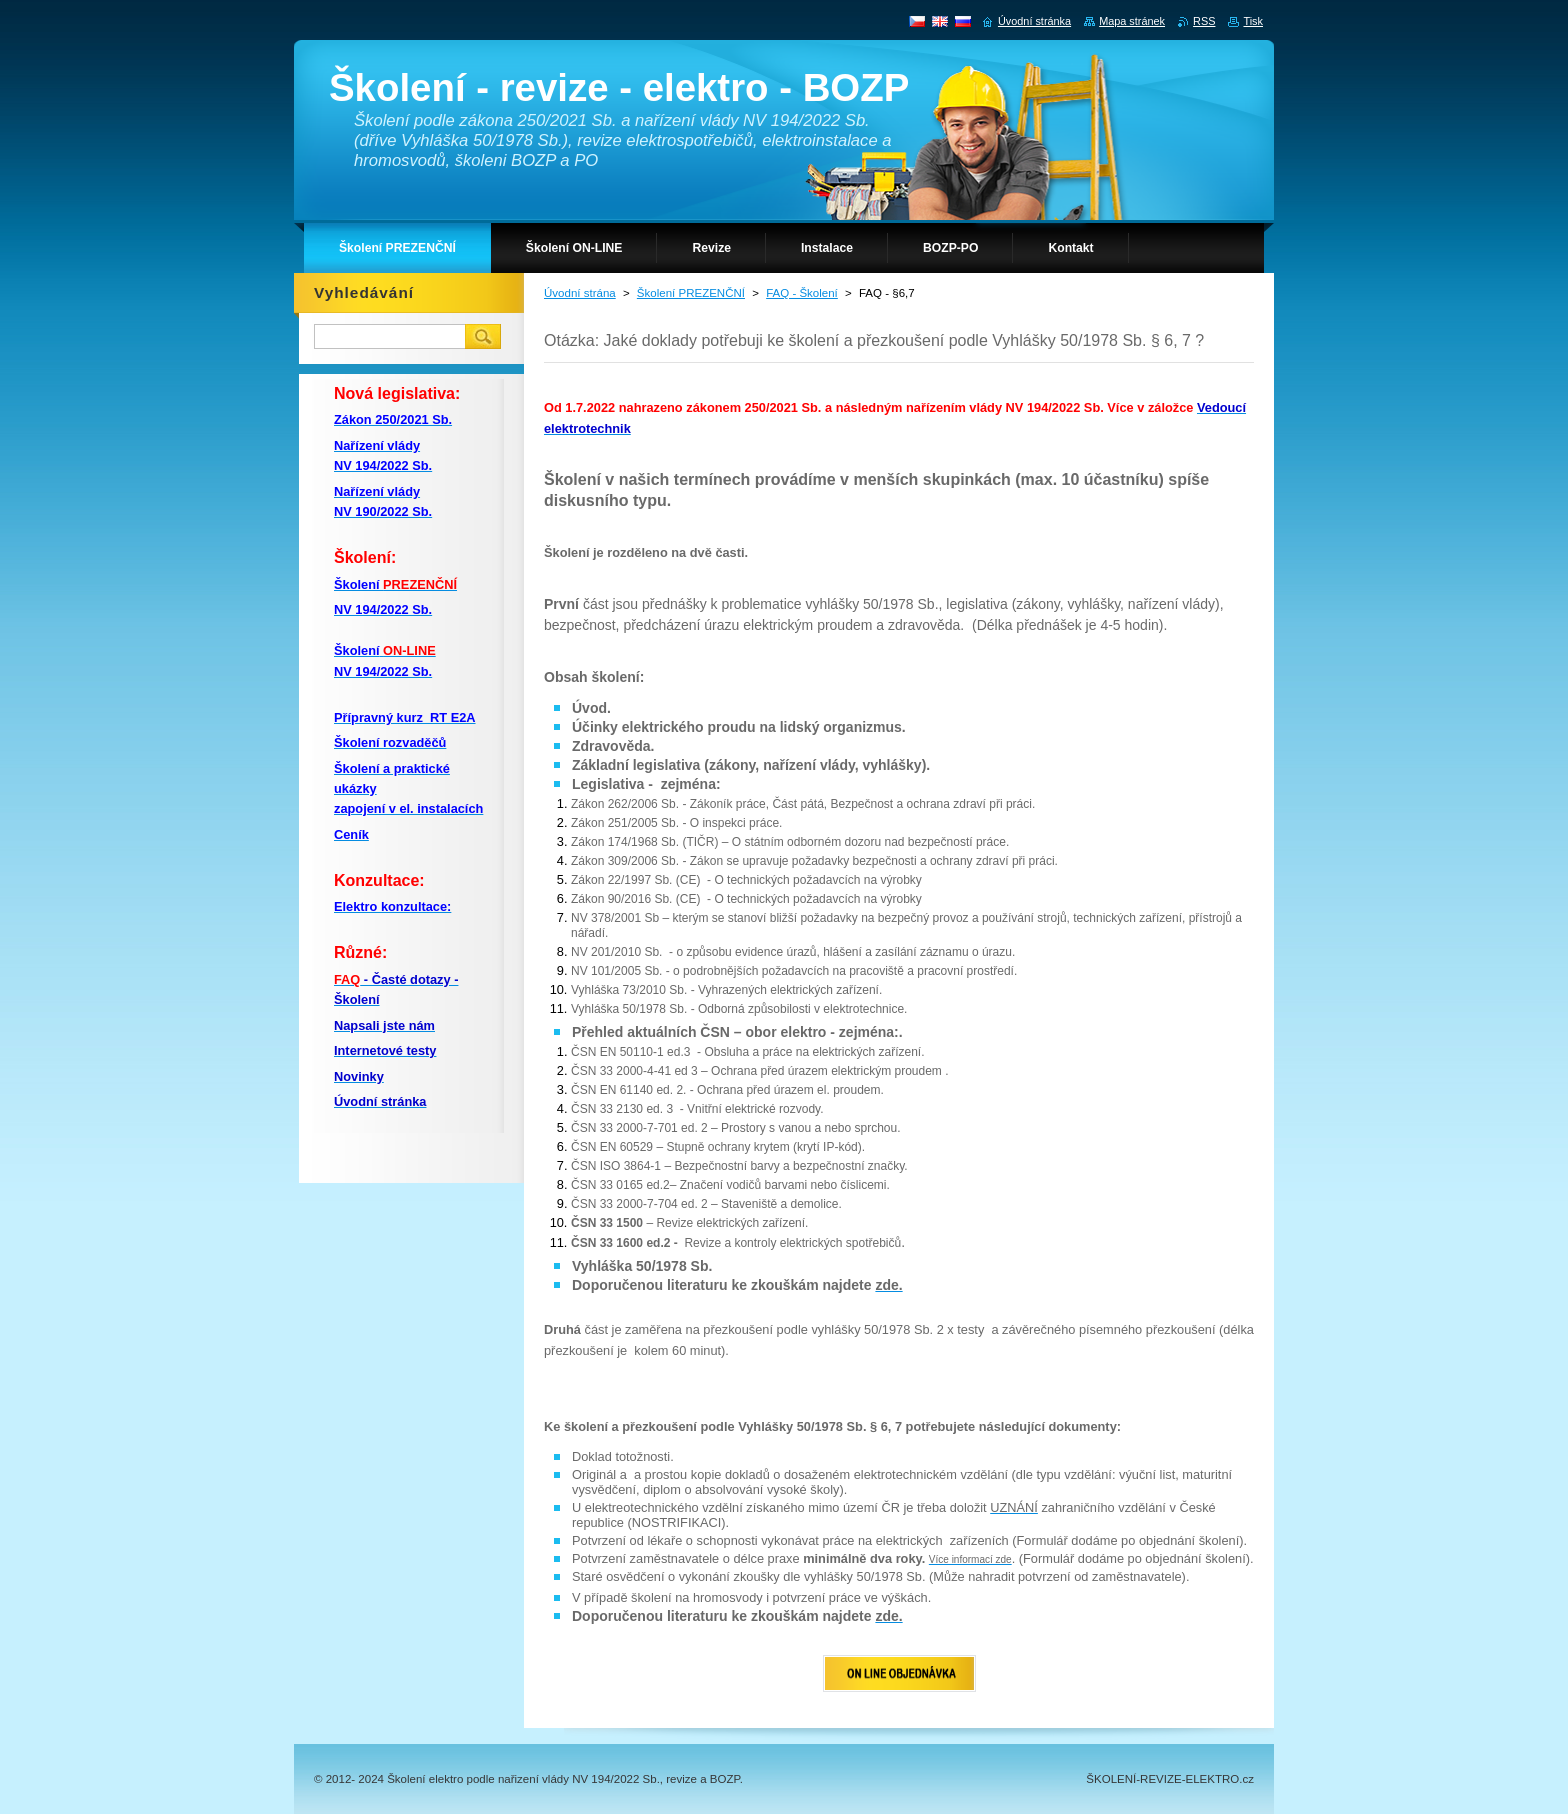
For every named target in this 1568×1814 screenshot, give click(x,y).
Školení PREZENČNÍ (691, 293)
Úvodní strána (580, 293)
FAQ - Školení (802, 293)
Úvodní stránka (1034, 21)
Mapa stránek (1132, 21)
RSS (1204, 21)
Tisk (1253, 21)
